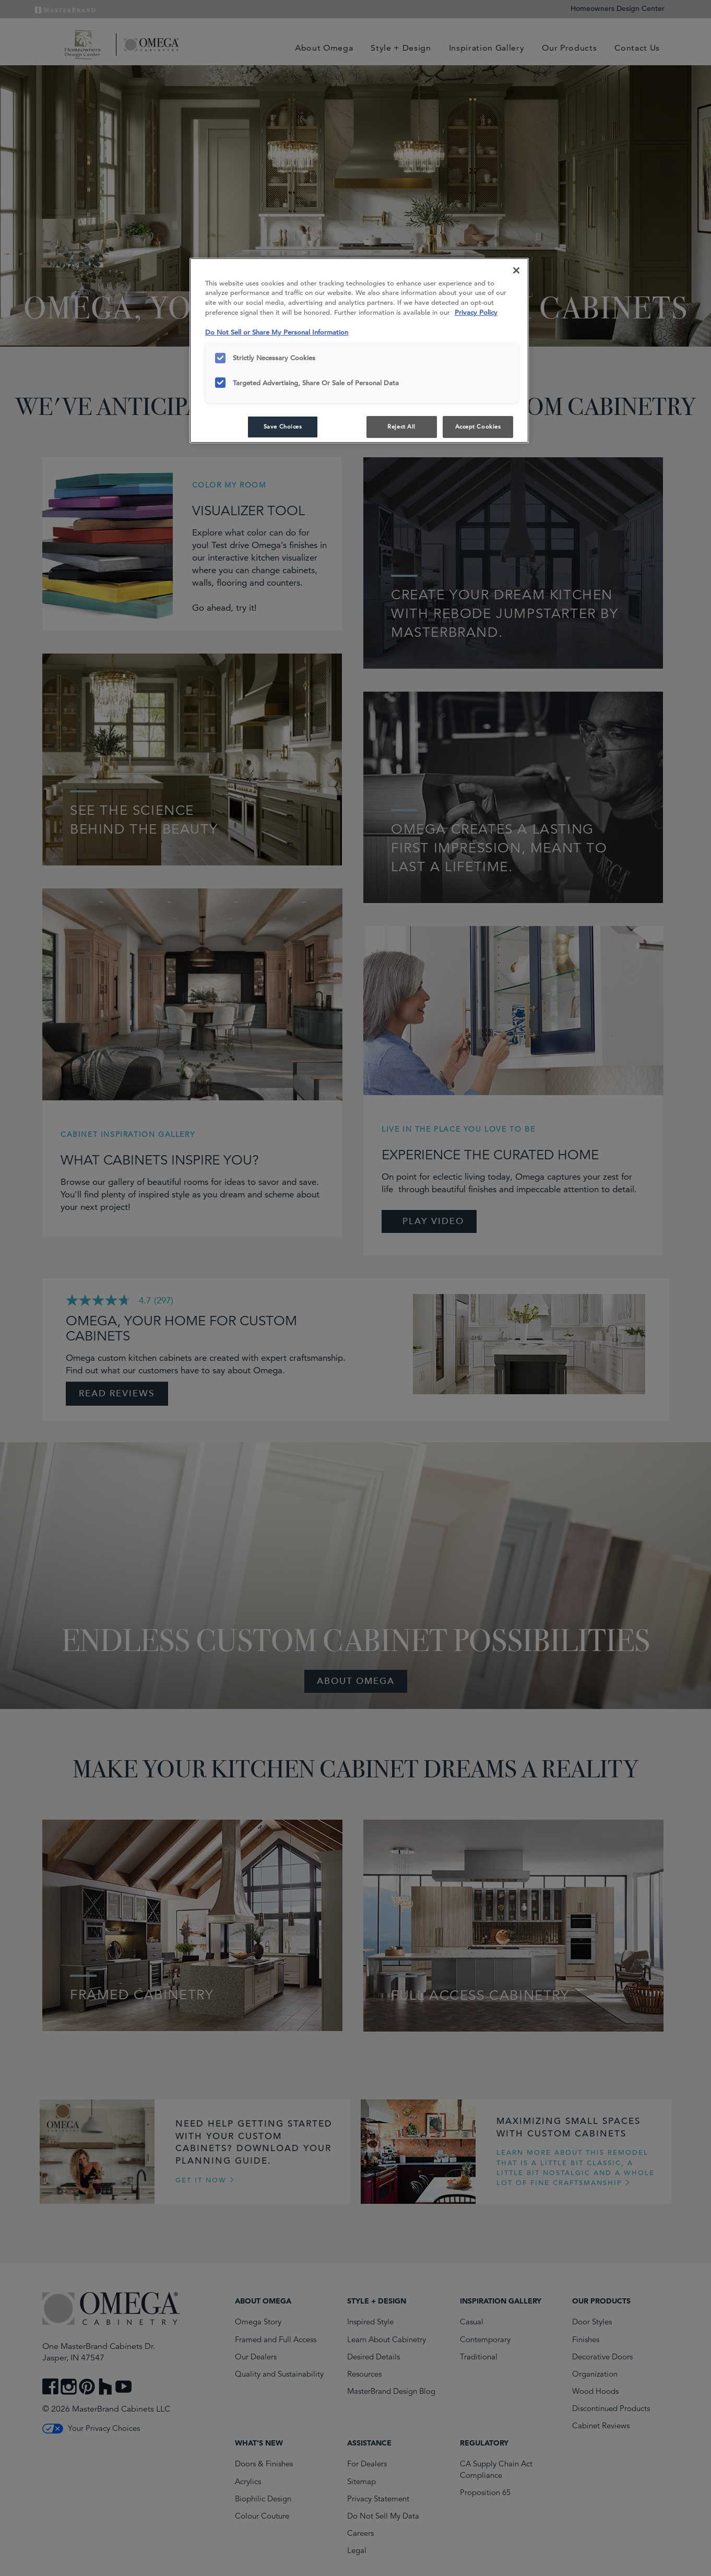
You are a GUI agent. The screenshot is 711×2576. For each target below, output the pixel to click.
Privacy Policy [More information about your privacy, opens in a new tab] (476, 312)
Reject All (401, 426)
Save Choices (283, 426)
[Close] (516, 270)
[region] (359, 351)
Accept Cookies (478, 426)
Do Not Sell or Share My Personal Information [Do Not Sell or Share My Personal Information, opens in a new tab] (276, 332)
